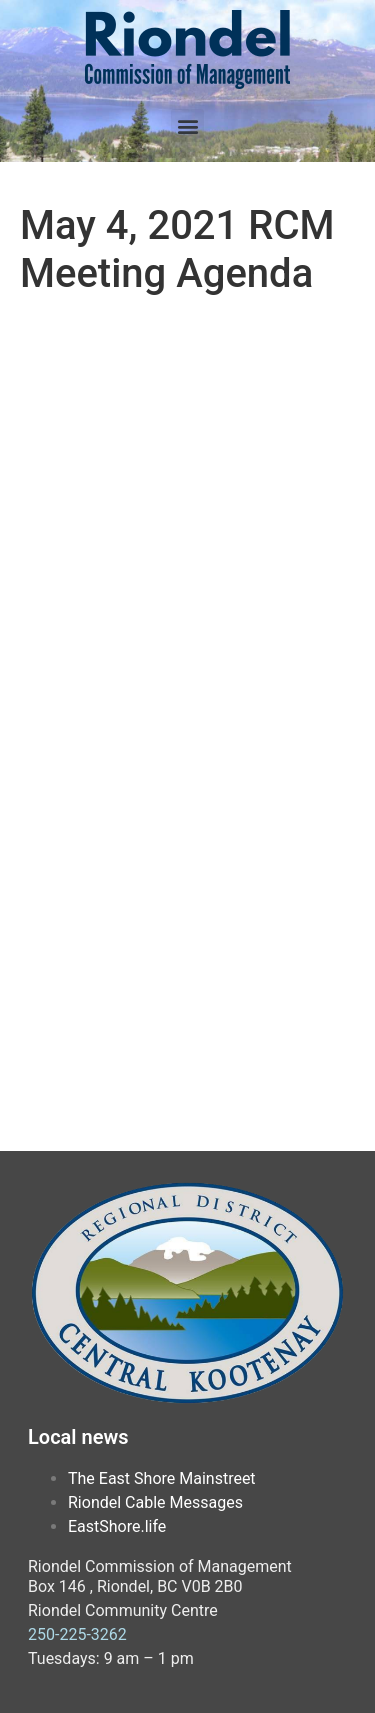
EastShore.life (117, 1526)
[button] (187, 125)
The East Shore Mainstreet (162, 1478)
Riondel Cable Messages (155, 1502)
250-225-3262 (77, 1634)
